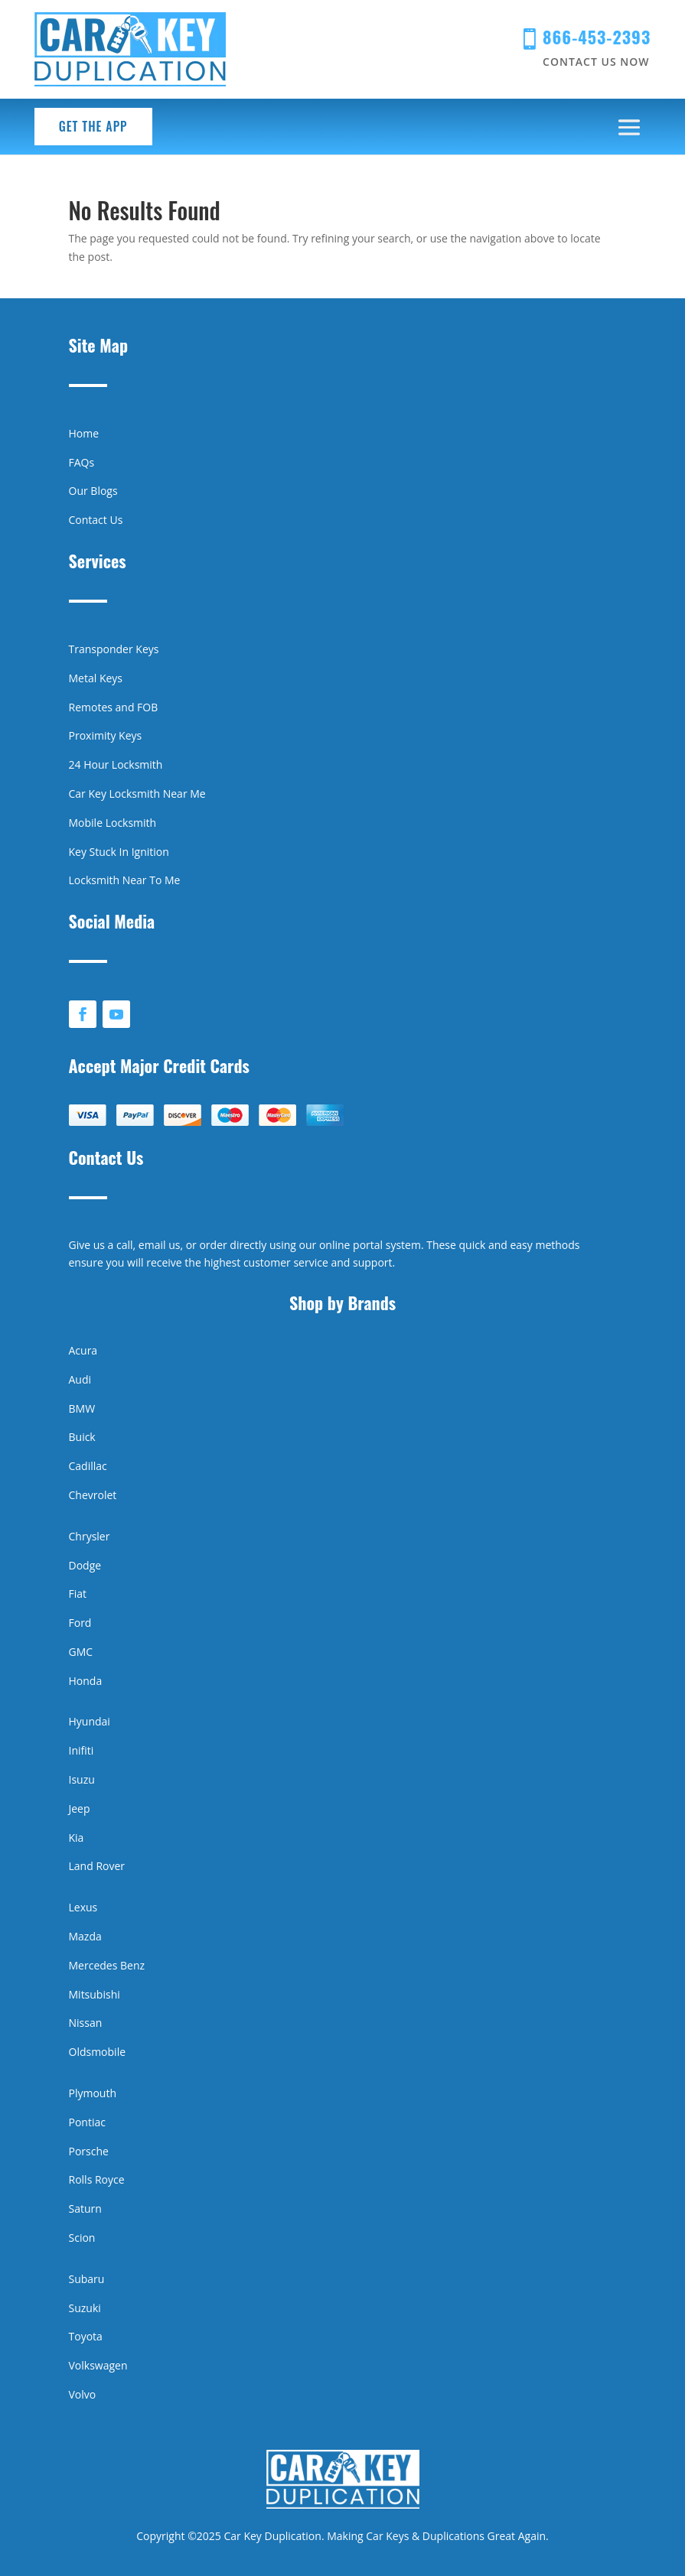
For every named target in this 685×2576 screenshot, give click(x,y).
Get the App (93, 126)
